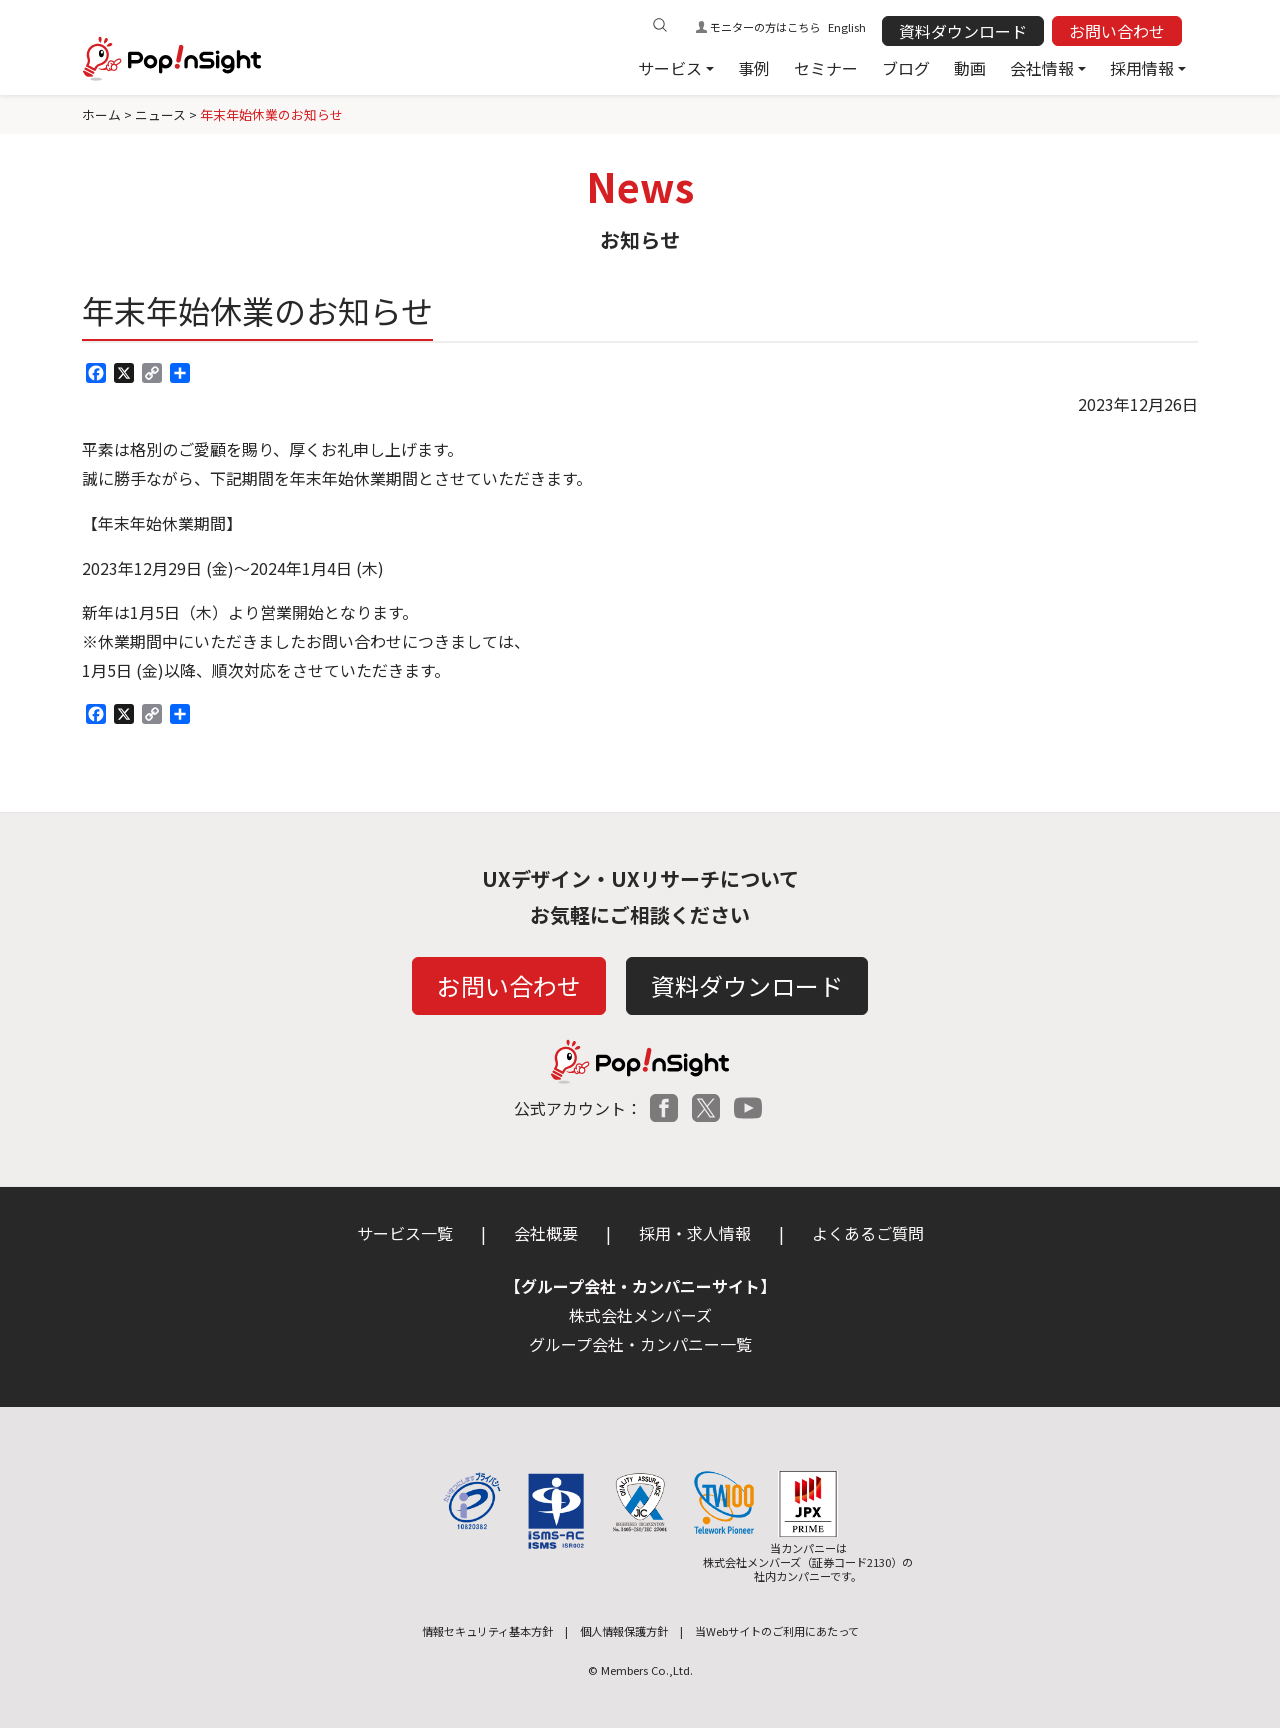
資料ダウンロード (963, 31)
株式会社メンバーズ (640, 1315)
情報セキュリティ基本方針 (487, 1631)
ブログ (906, 68)
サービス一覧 (405, 1233)
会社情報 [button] (1042, 68)
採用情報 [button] (1142, 68)
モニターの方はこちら (765, 27)
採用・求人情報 (695, 1233)
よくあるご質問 (868, 1233)
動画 (970, 68)
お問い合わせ (1117, 31)
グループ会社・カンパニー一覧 (640, 1344)
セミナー (826, 68)
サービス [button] (670, 68)
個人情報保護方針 (624, 1631)
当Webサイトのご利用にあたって (777, 1631)
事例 (754, 68)
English (847, 27)
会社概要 (546, 1233)
